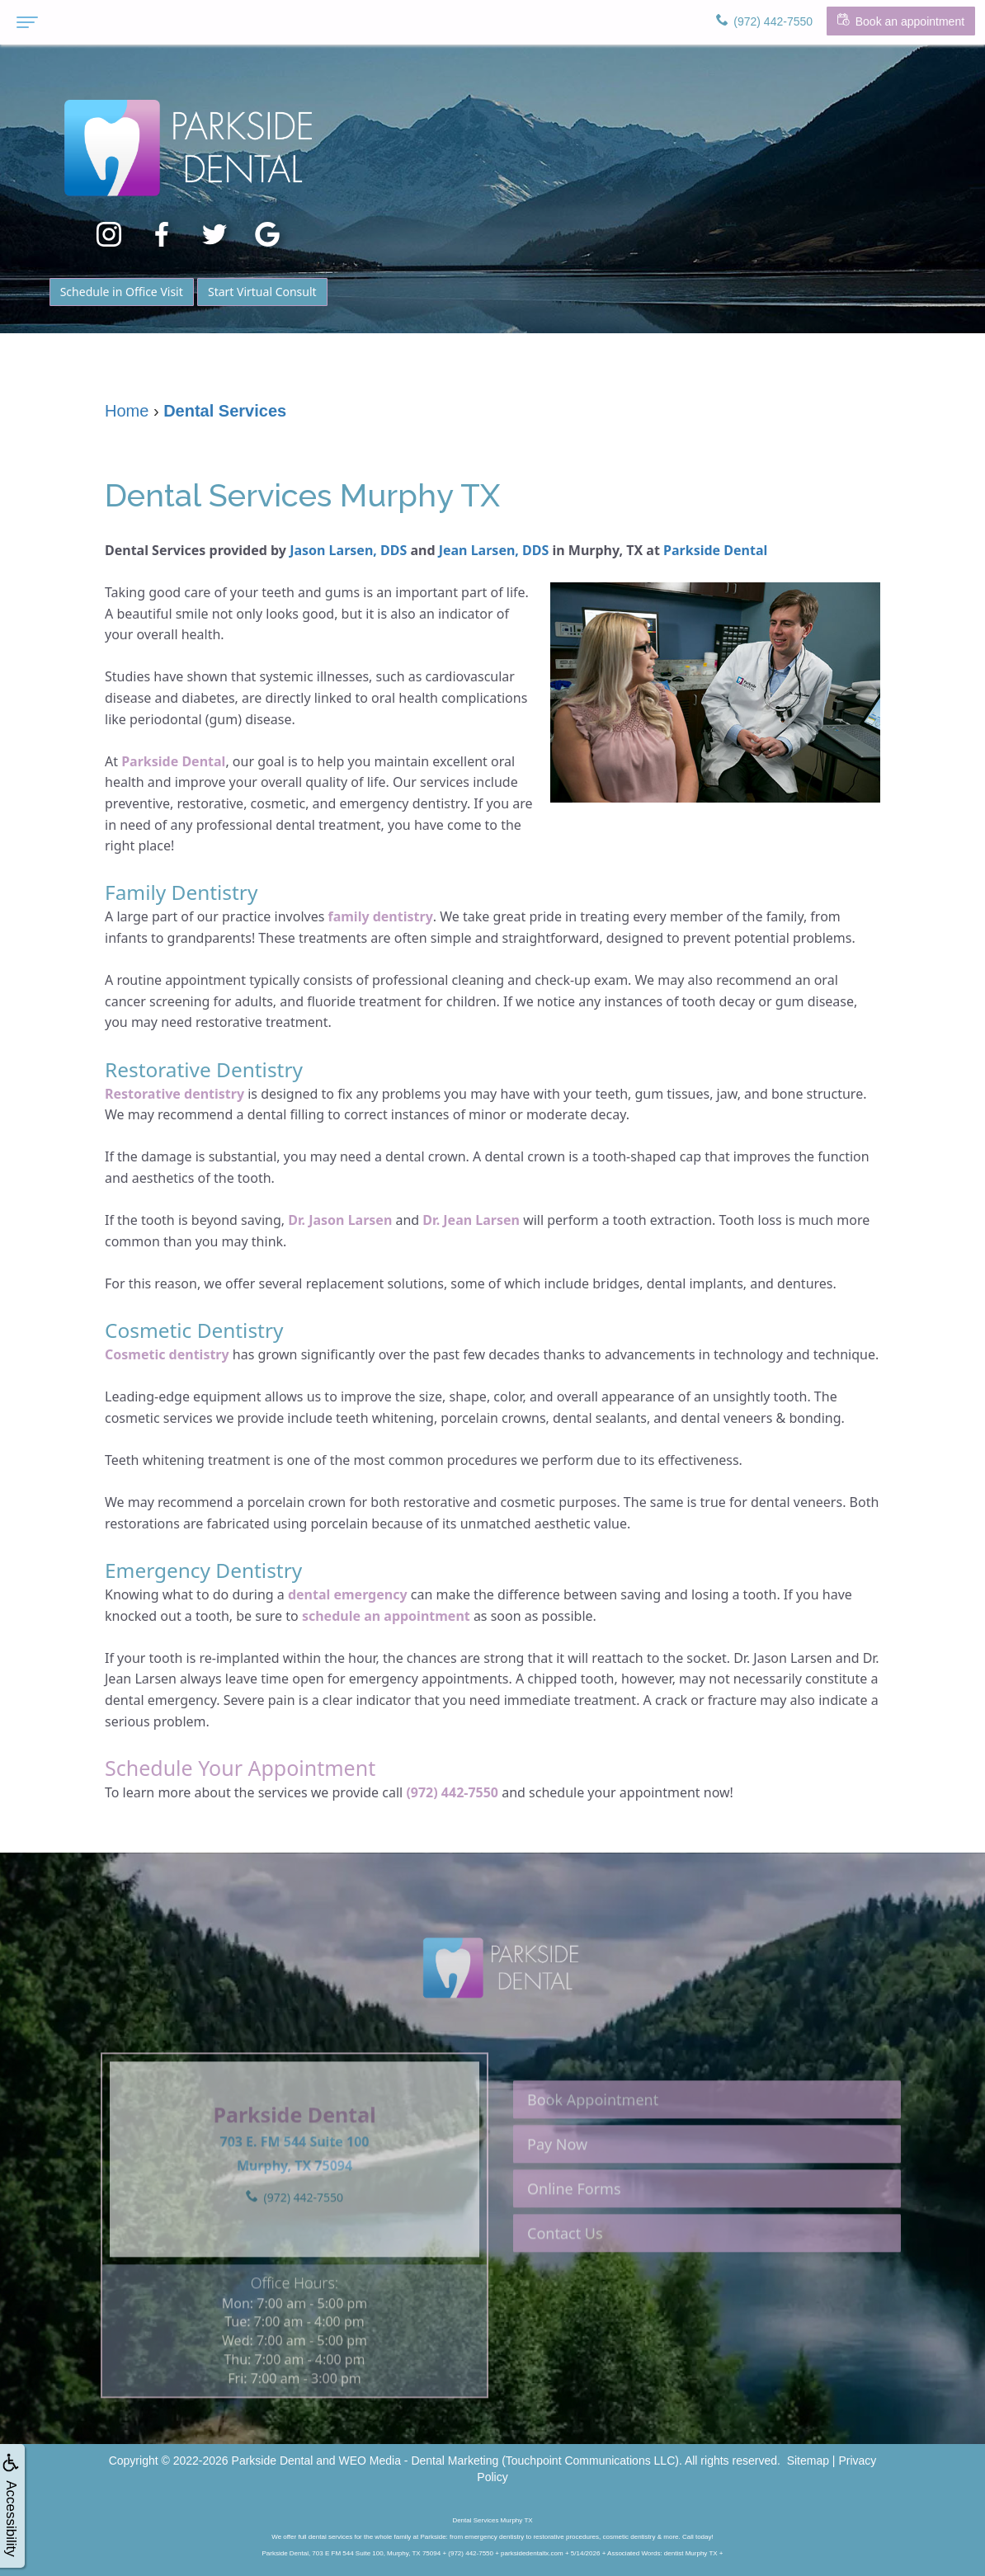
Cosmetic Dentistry (196, 1330)
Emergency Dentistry (206, 1570)
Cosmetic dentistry (167, 1354)
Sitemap (808, 2460)
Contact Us (565, 2274)
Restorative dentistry (174, 1094)
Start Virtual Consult (262, 291)
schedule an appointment (386, 1616)
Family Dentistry (183, 892)
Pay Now (557, 2185)
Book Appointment (592, 2140)
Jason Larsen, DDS (348, 550)
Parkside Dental (715, 550)
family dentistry (380, 916)
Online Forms (574, 2229)
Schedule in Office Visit (121, 291)
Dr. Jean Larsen (471, 1220)
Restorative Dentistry (206, 1069)
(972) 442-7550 (452, 1792)
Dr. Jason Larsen (340, 1220)
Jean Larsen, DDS (494, 550)
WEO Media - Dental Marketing (419, 2460)
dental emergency (348, 1594)
